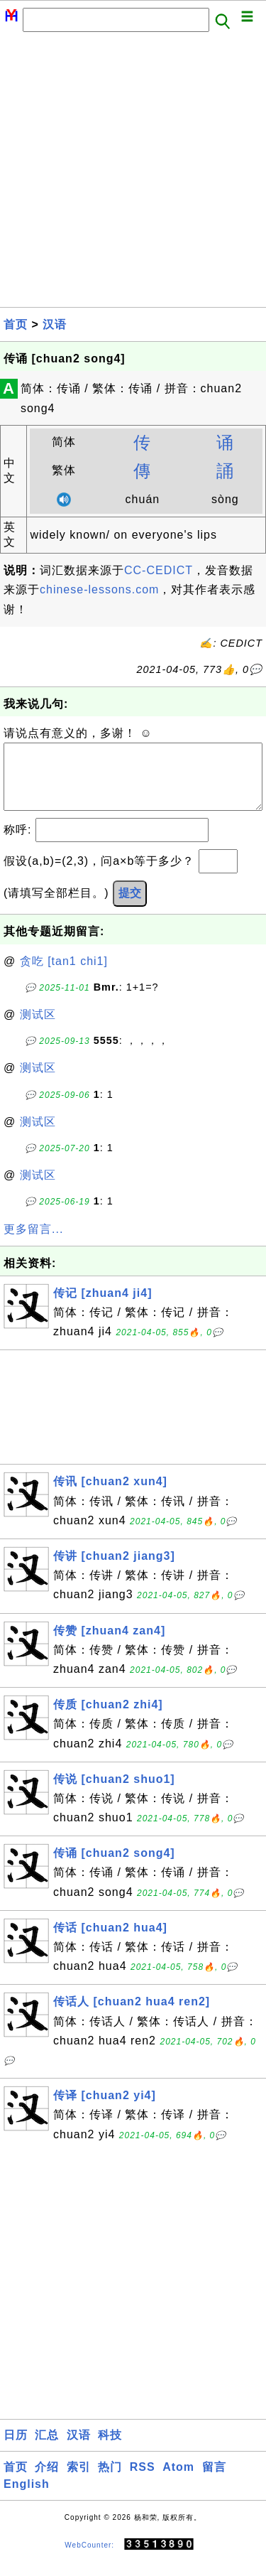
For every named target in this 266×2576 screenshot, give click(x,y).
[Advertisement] (133, 174)
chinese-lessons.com (99, 589)
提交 (129, 907)
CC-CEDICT (158, 570)
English (27, 2498)
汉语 (55, 324)
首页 (16, 324)
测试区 (38, 1029)
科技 (110, 2449)
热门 (110, 2481)
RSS (142, 2481)
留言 (214, 2481)
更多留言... (33, 1243)
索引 (79, 2481)
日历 (16, 2449)
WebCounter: (89, 2558)
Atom (178, 2481)
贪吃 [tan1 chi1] (64, 975)
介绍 (47, 2481)
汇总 (47, 2449)
